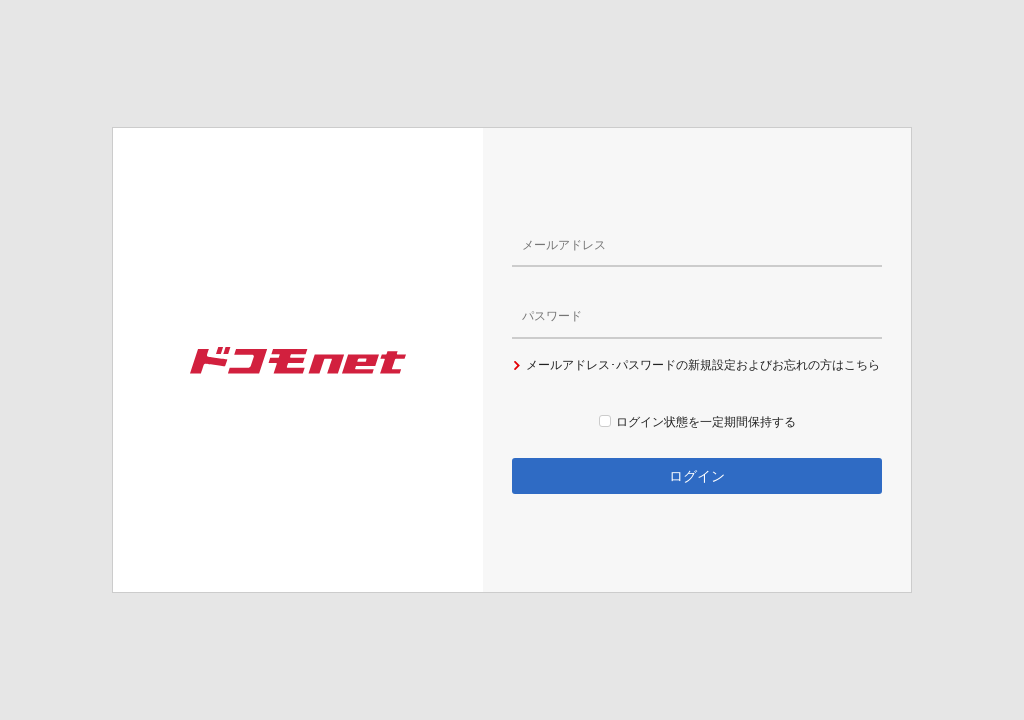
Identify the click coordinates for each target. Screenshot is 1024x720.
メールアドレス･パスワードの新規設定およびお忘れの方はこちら (696, 365)
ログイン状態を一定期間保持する (697, 422)
